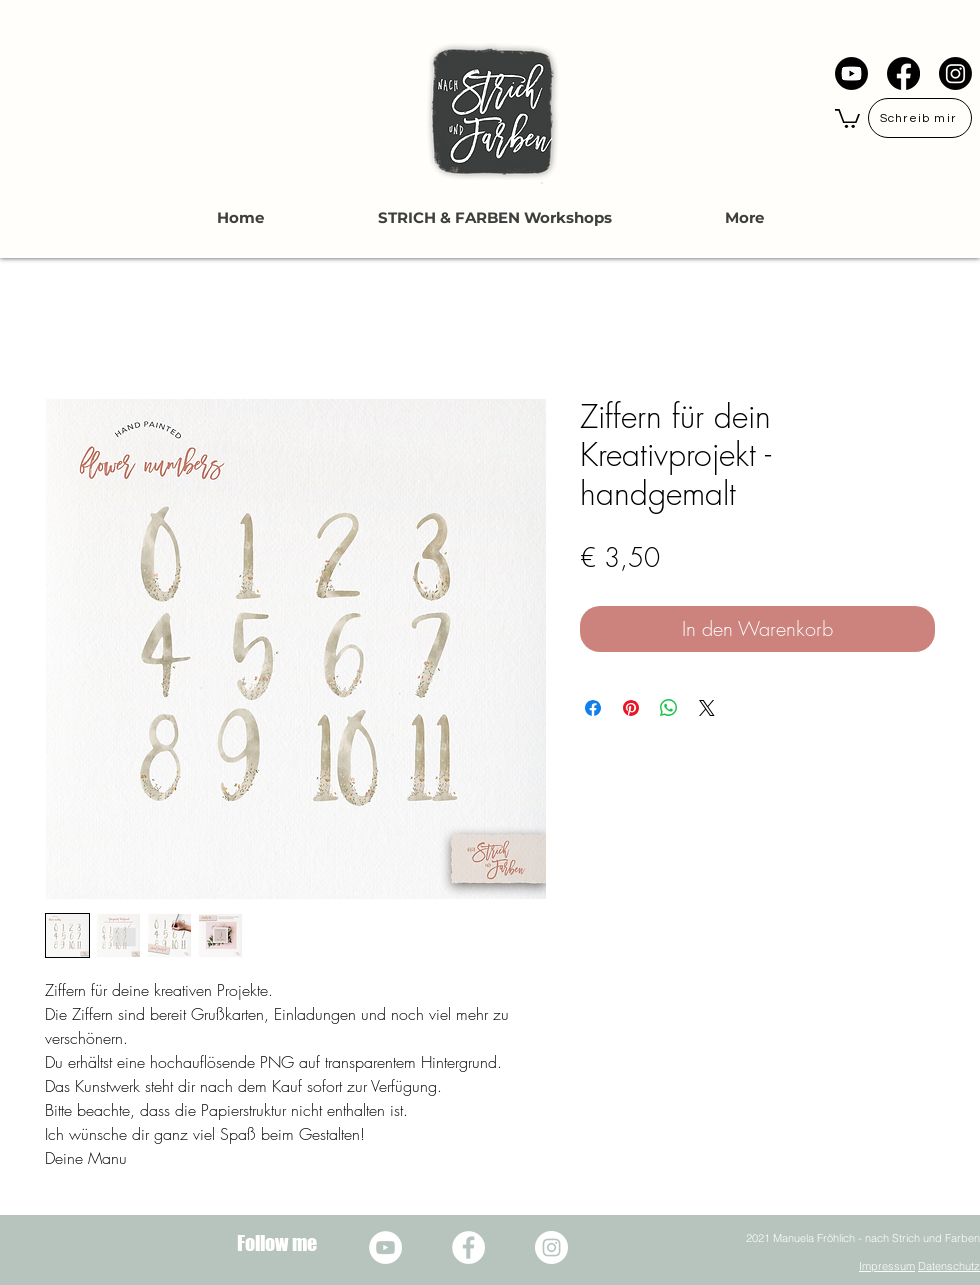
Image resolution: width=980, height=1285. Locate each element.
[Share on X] (707, 708)
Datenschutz (949, 1266)
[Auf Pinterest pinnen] (631, 708)
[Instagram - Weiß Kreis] (551, 1247)
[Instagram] (955, 73)
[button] (847, 117)
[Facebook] (903, 73)
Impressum (887, 1266)
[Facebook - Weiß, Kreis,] (468, 1247)
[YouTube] (851, 73)
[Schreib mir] (920, 118)
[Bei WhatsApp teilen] (669, 708)
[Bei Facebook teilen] (593, 708)
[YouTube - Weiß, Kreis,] (385, 1247)
